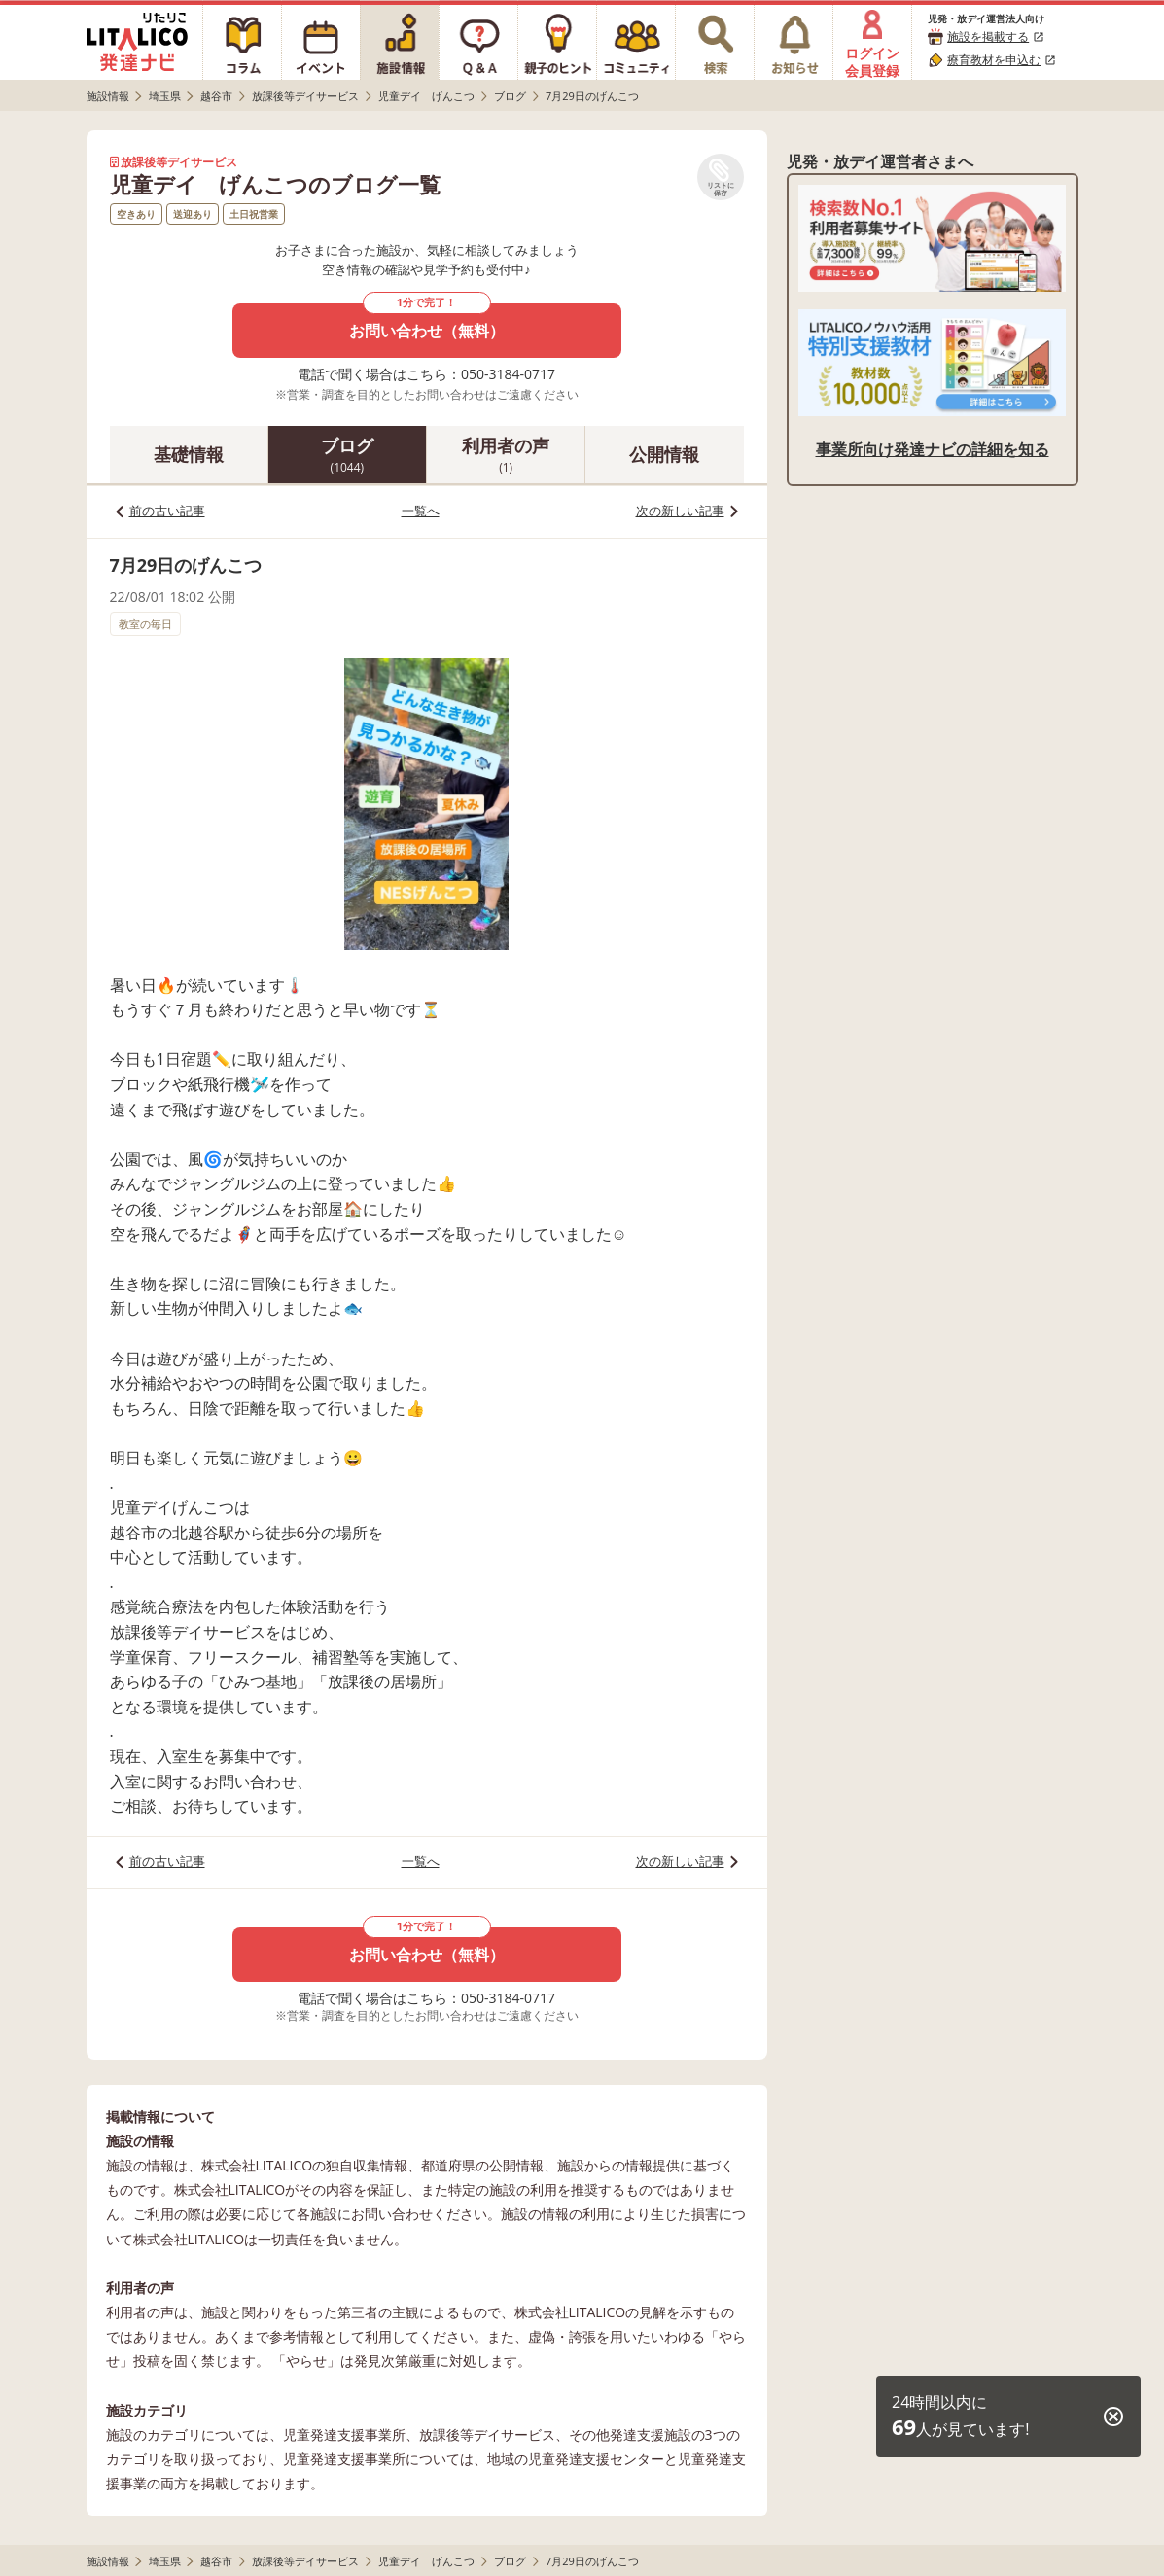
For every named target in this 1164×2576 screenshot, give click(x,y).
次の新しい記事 (680, 510)
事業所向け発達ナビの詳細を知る (932, 449)
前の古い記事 (167, 510)
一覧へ (421, 510)
